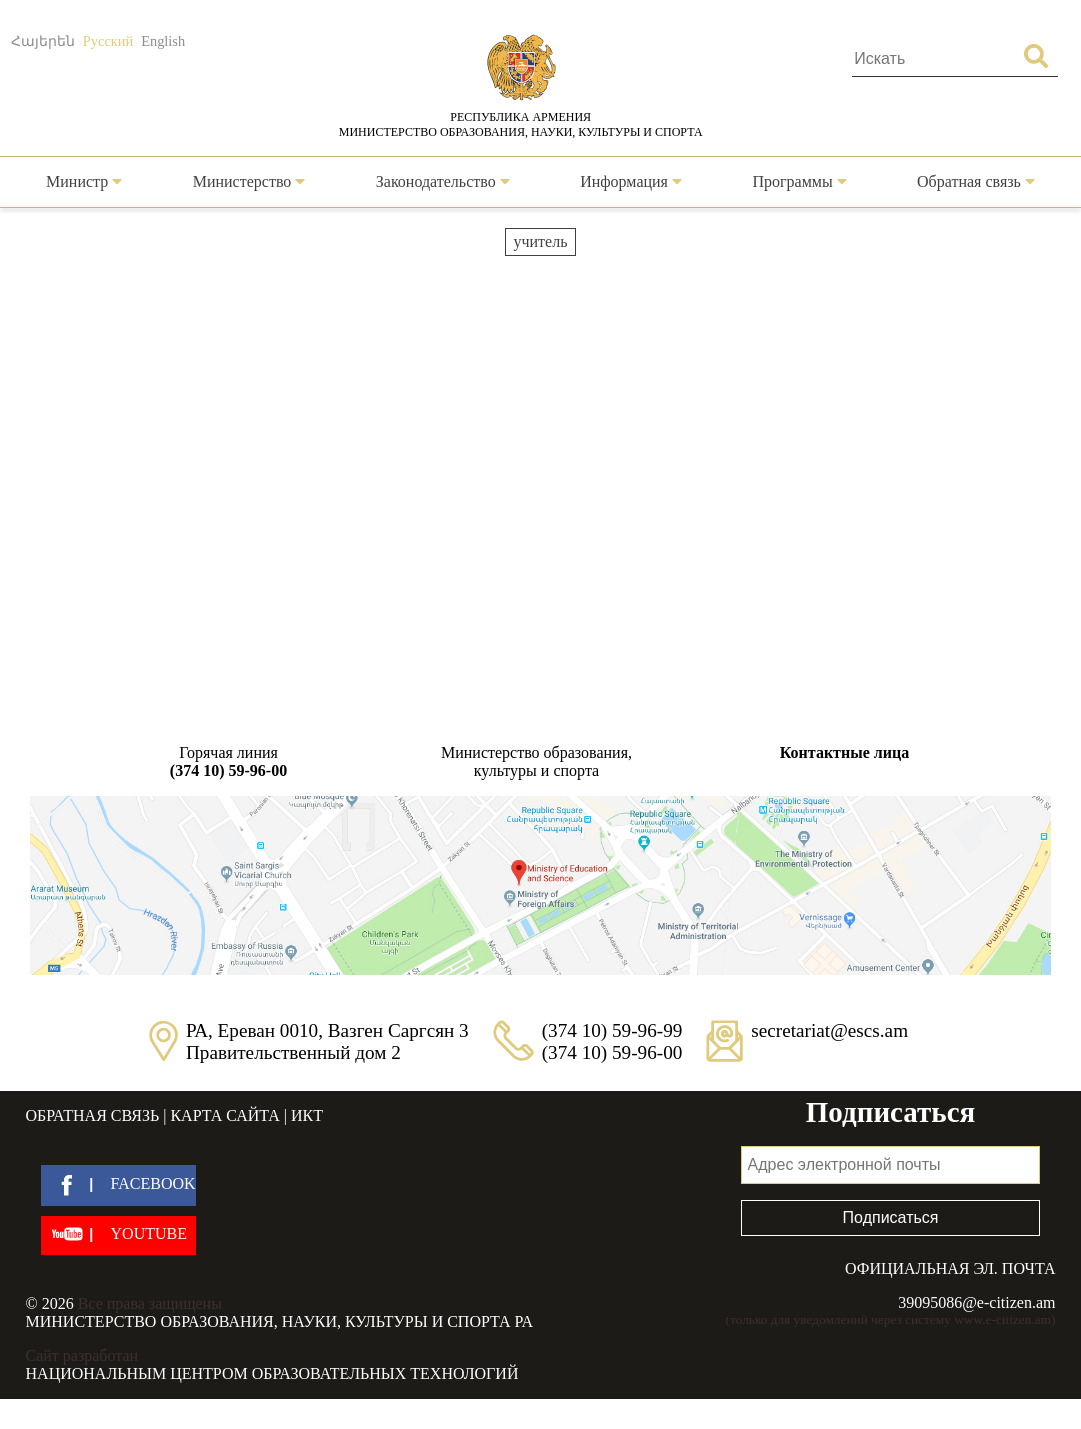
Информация (631, 181)
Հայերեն (43, 41)
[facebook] (118, 1185)
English (163, 41)
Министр (84, 181)
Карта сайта (224, 1115)
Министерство (249, 181)
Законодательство (443, 181)
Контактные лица (844, 752)
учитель (541, 241)
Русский (108, 41)
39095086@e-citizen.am (976, 1302)
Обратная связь (976, 181)
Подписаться (891, 1217)
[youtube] (118, 1235)
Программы (799, 181)
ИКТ (307, 1115)
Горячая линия (229, 762)
